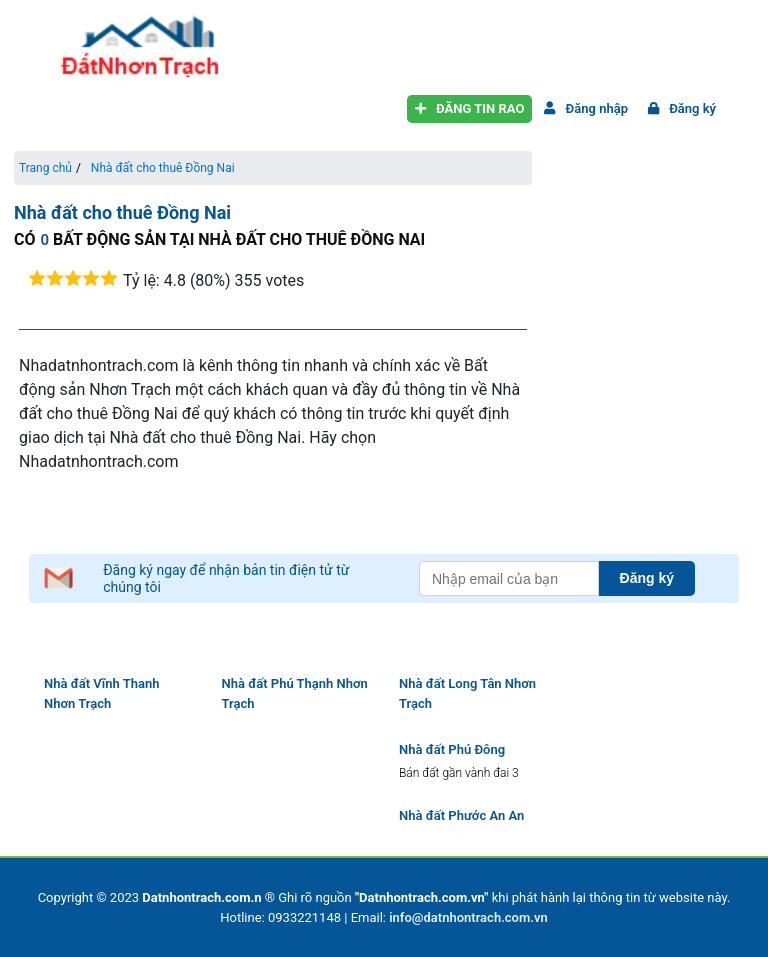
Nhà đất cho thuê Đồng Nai (163, 168)
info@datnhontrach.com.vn (468, 917)
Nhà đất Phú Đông (452, 749)
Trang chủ (45, 168)
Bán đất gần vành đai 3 (459, 773)
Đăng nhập (582, 108)
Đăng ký (678, 108)
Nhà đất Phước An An (461, 815)
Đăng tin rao (466, 108)
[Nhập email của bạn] (509, 578)
